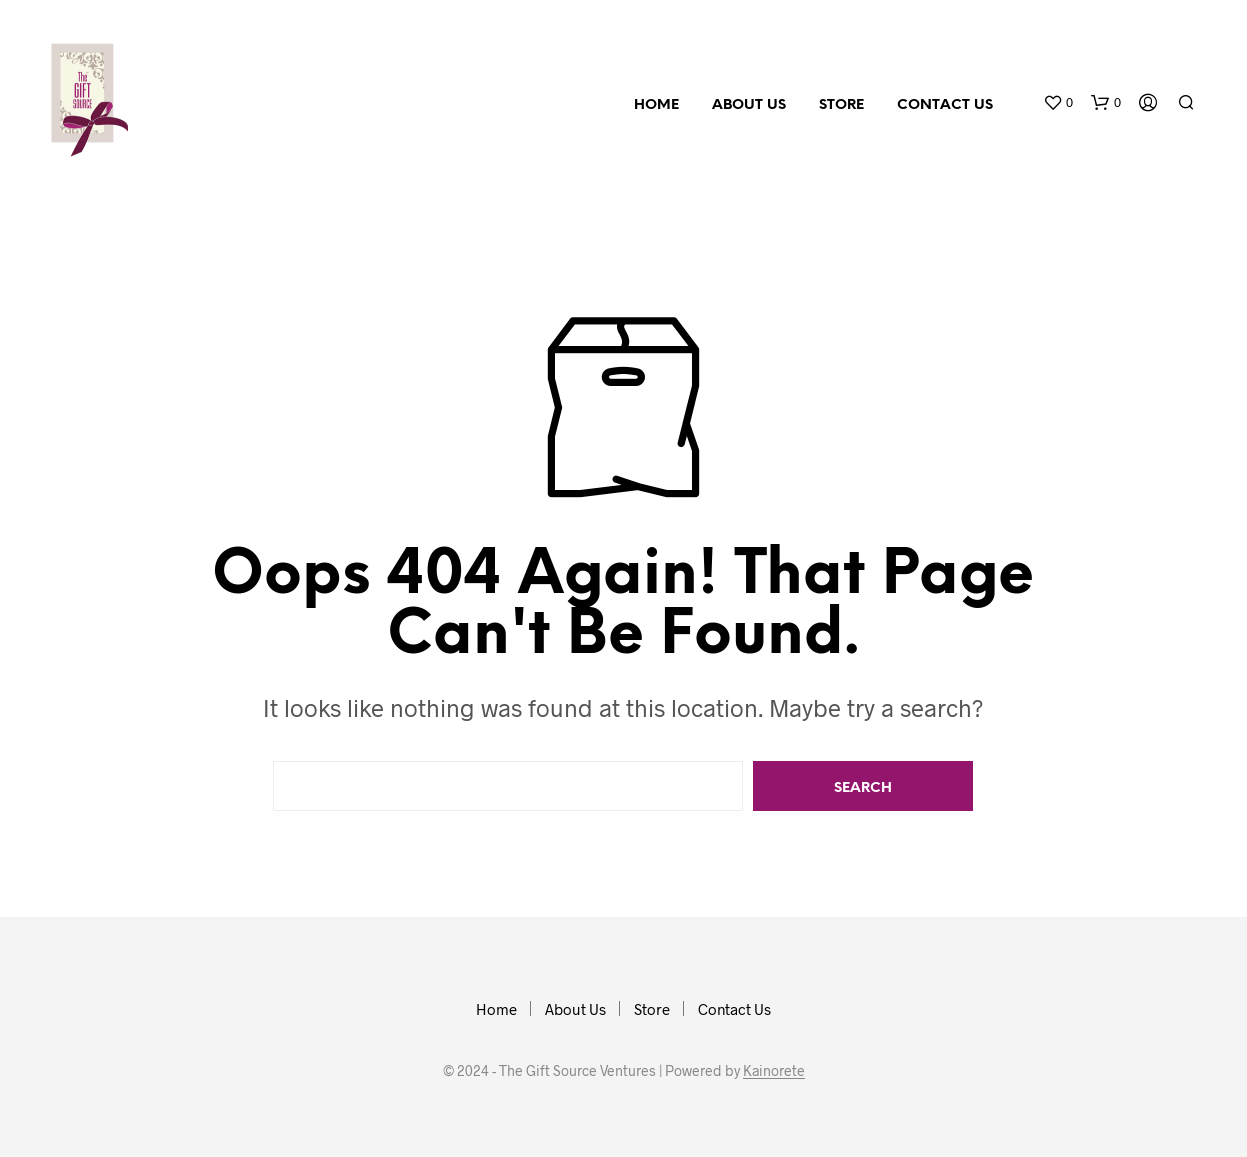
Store (841, 105)
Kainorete (774, 1071)
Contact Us (945, 105)
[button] (1058, 103)
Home (656, 105)
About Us (749, 105)
